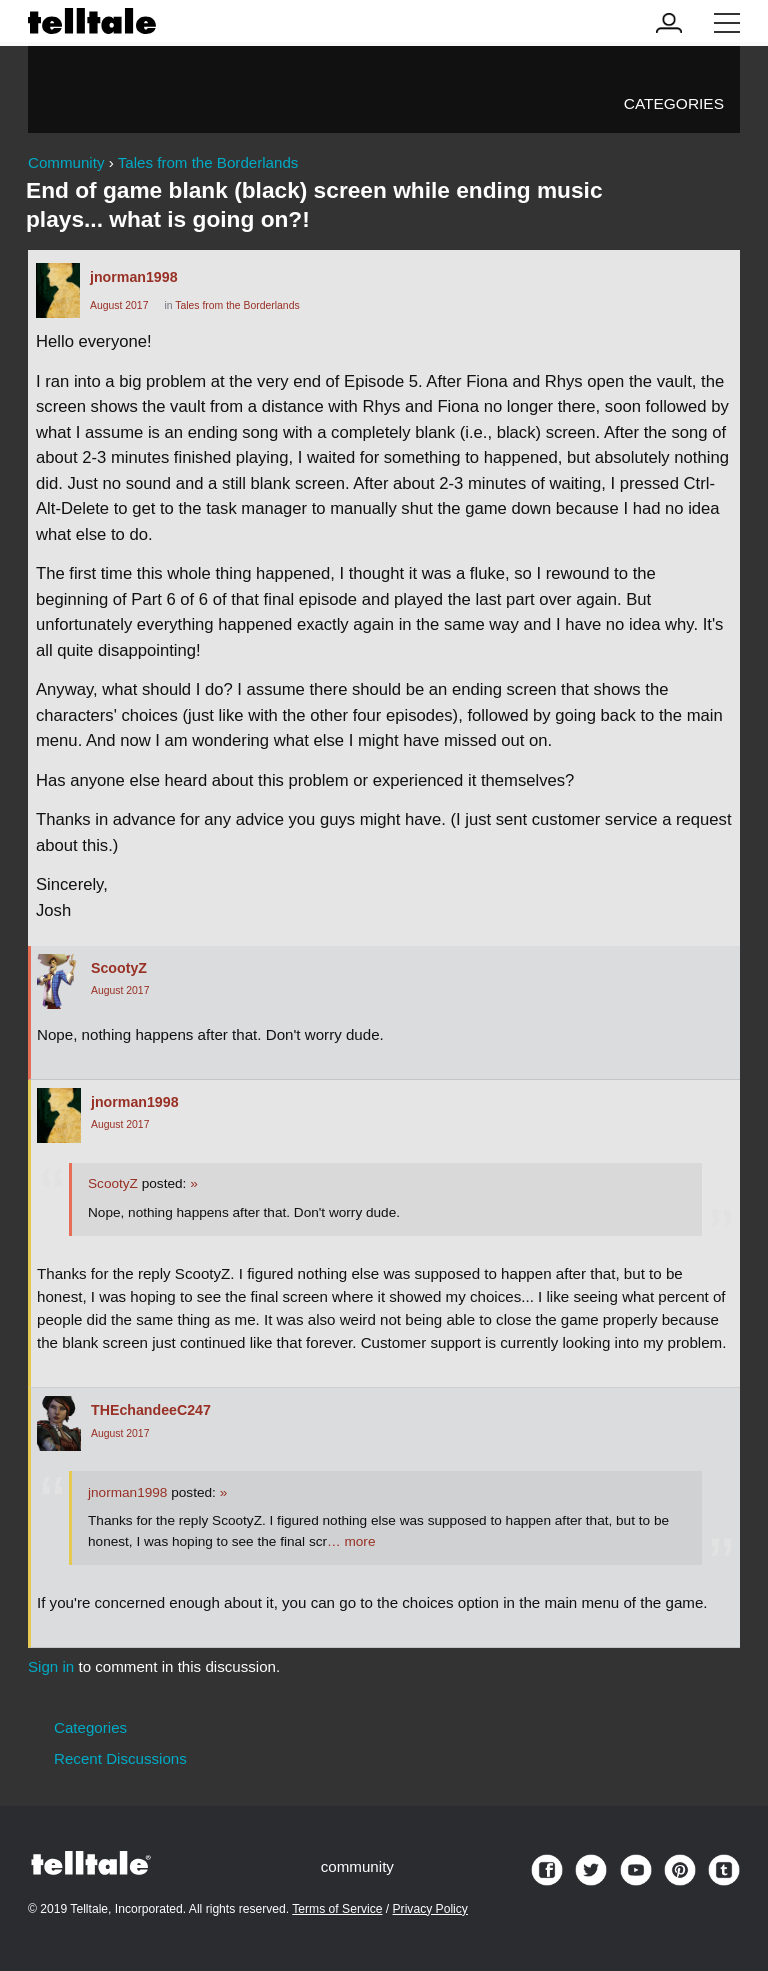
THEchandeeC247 (151, 1410)
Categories (674, 103)
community (357, 1866)
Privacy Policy (430, 1909)
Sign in (51, 1666)
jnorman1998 (134, 277)
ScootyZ (119, 968)
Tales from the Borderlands (237, 305)
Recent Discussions (120, 1758)
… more (351, 1541)
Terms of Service (337, 1909)
